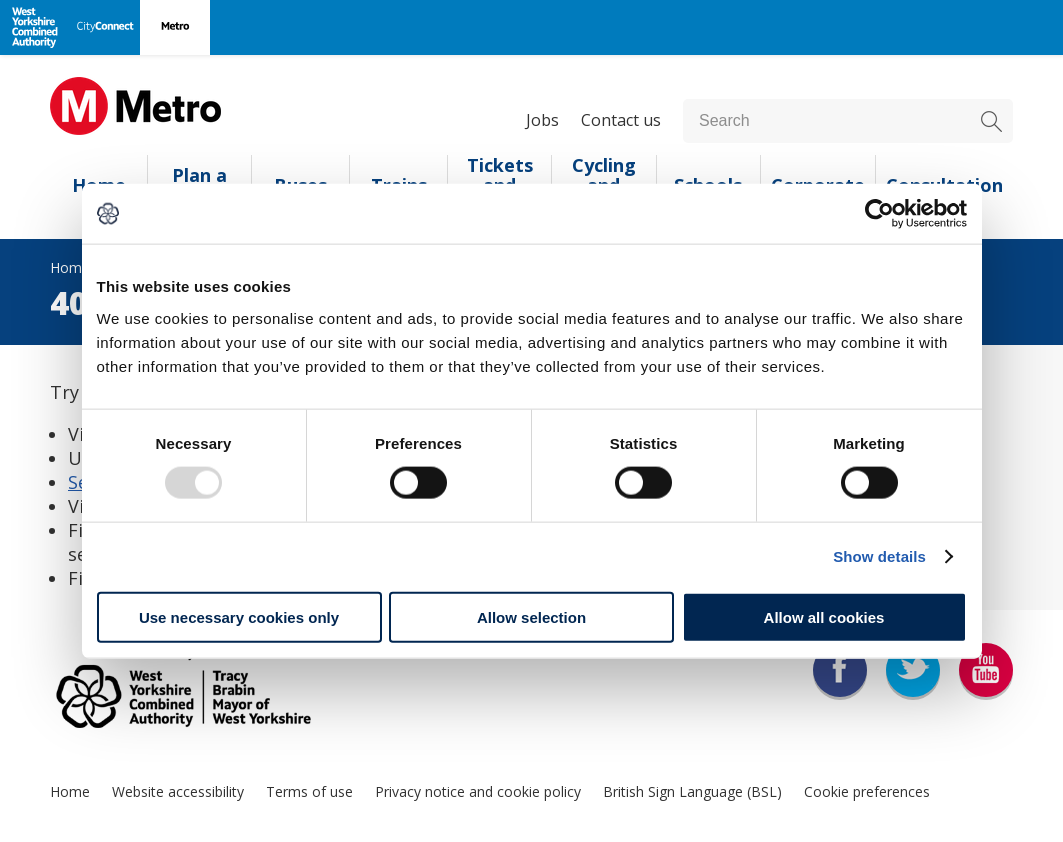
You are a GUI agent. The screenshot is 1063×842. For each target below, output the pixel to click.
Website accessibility (178, 791)
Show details (879, 556)
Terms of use (309, 791)
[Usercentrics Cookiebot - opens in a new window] (879, 214)
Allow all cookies (824, 616)
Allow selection (531, 616)
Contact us (621, 120)
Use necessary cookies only (239, 616)
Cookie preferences (867, 791)
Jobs (542, 120)
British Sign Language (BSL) (692, 791)
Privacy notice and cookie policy (478, 791)
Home (70, 791)
